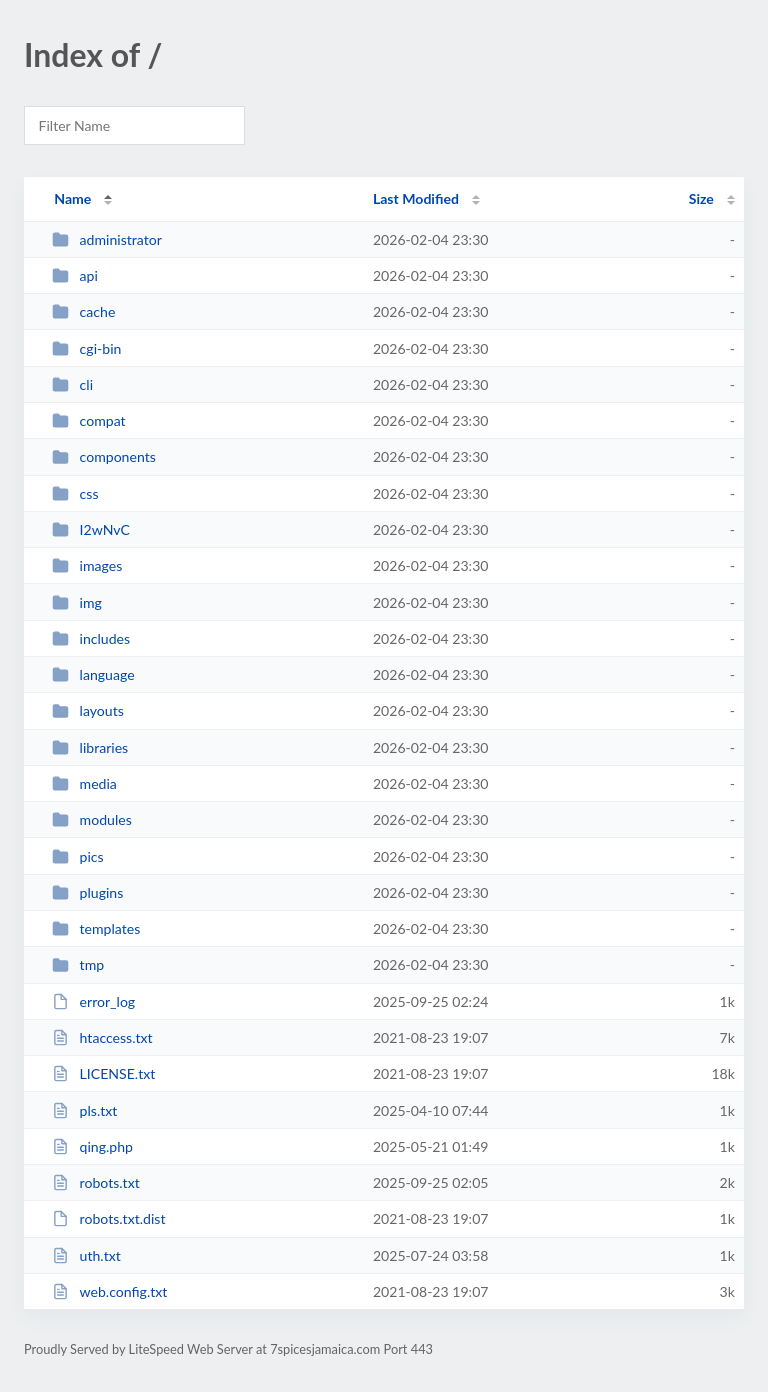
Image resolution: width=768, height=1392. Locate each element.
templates (96, 928)
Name (72, 198)
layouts (88, 710)
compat (88, 420)
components (104, 456)
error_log (93, 1001)
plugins (87, 892)
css (75, 493)
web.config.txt (109, 1291)
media (84, 783)
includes (91, 638)
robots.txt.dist (108, 1218)
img (77, 602)
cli (72, 384)
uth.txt (86, 1255)
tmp (78, 964)
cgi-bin (86, 348)
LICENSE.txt (103, 1073)
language (93, 674)
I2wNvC (91, 529)
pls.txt (84, 1110)
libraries (90, 747)
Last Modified (416, 198)
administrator (107, 239)
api (75, 275)
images (87, 565)
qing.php (92, 1146)
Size (701, 198)
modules (92, 819)
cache (83, 311)
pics (78, 856)
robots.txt (96, 1182)
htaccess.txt (102, 1037)
